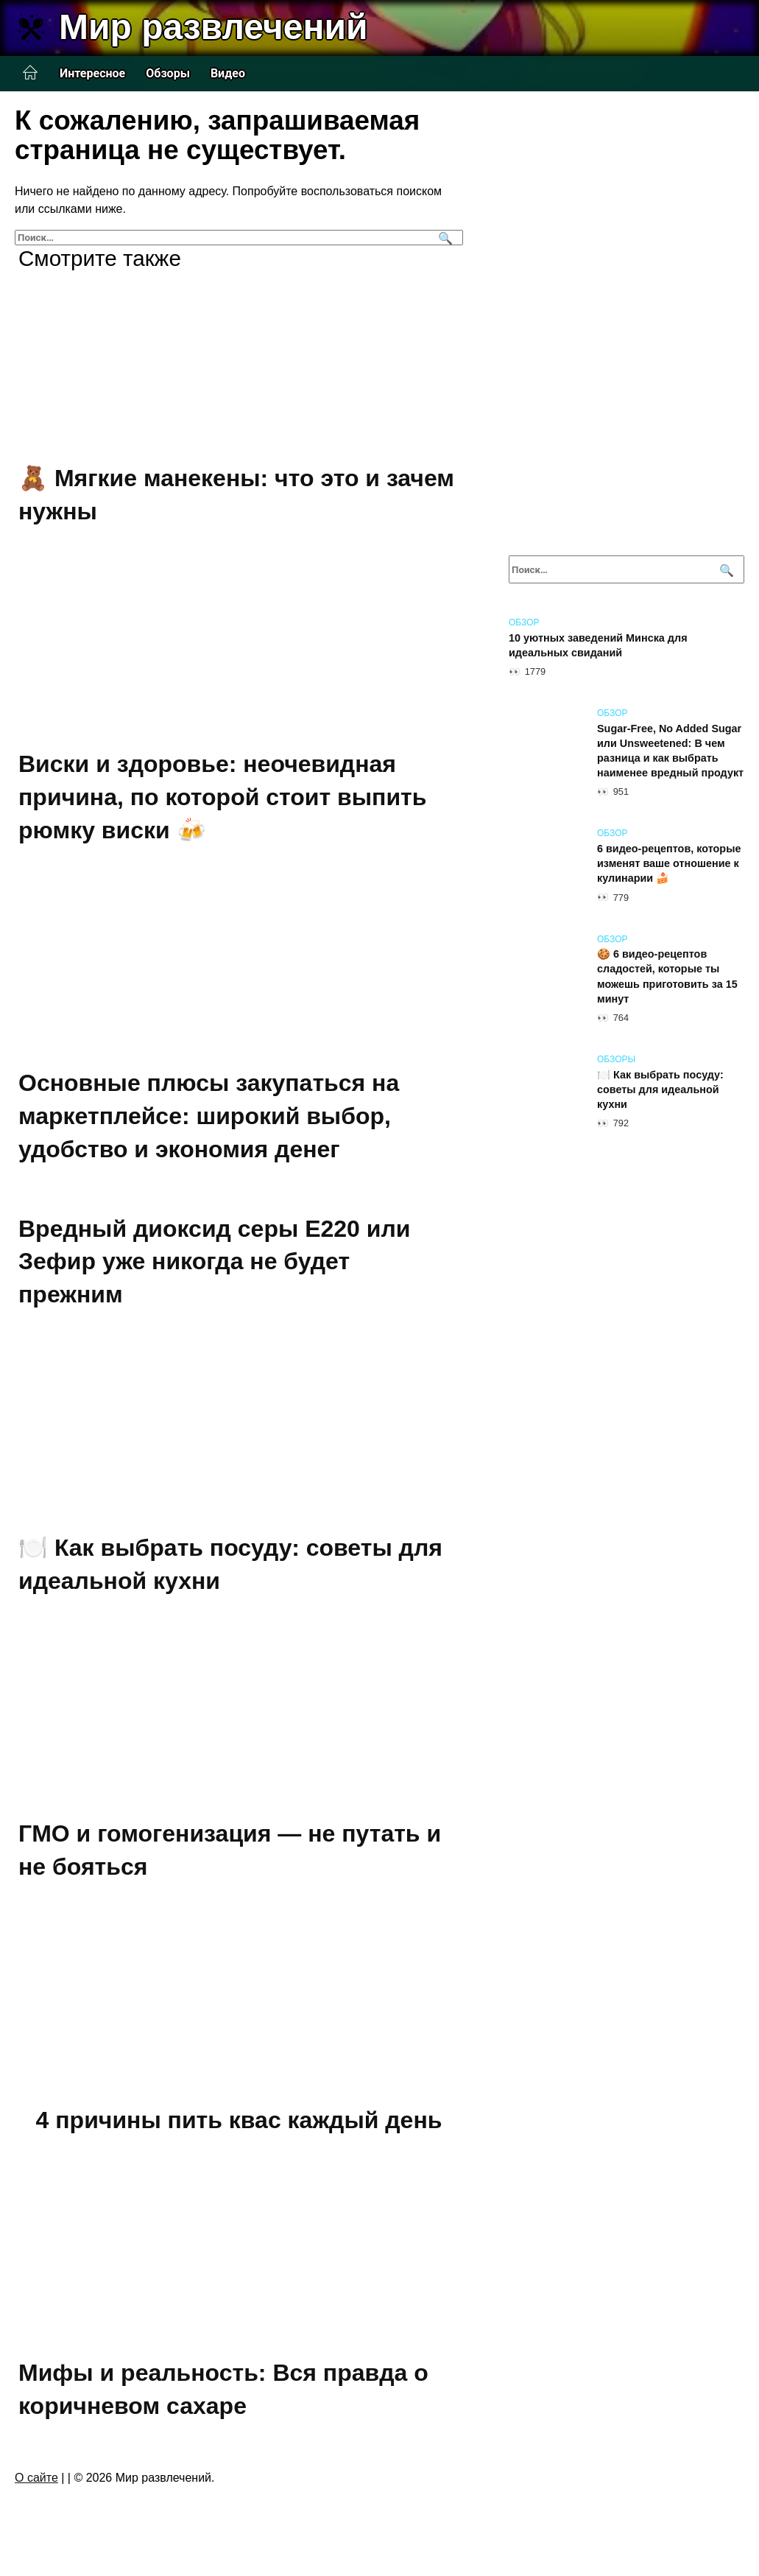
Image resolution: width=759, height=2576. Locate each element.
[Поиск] (443, 237)
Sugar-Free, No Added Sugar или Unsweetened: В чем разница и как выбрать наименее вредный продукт (670, 751)
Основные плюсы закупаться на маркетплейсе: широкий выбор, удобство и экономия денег (208, 1116)
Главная (30, 73)
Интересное (92, 73)
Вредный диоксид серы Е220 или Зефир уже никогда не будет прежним (214, 1261)
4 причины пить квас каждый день (239, 2120)
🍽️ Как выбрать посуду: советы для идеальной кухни (660, 1089)
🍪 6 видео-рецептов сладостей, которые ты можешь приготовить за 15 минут (667, 977)
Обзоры (168, 73)
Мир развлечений (213, 26)
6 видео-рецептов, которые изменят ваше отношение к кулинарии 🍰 (669, 863)
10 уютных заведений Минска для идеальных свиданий (598, 645)
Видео (228, 73)
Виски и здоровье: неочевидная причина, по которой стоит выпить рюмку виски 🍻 (222, 797)
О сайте (36, 2477)
